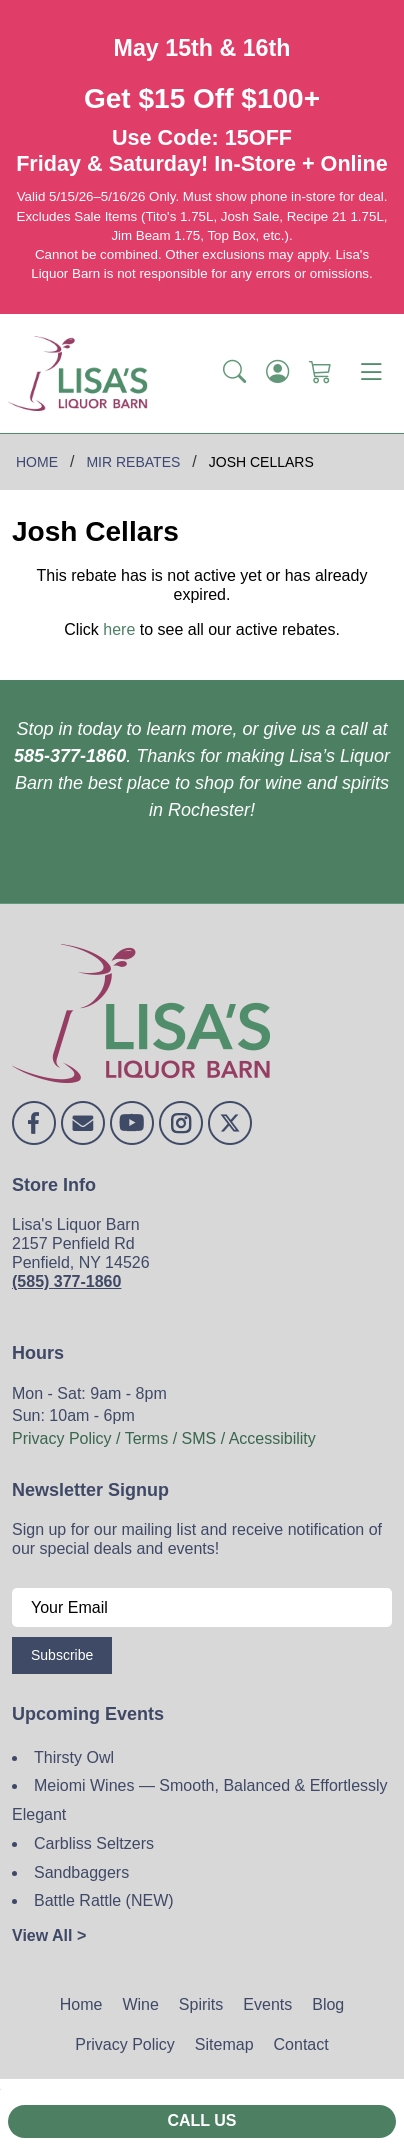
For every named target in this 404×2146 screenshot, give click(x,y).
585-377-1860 (70, 756)
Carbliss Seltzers (94, 1843)
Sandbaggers (81, 1872)
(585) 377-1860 (66, 1281)
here (119, 629)
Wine (140, 2004)
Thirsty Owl (74, 1757)
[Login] (277, 373)
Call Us (201, 2120)
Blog (328, 2004)
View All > (49, 1935)
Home (81, 2004)
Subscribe (62, 1655)
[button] (234, 373)
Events (267, 2004)
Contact (301, 2044)
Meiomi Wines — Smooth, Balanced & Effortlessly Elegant (200, 1800)
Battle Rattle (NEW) (104, 1900)
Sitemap (224, 2044)
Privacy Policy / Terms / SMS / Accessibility (164, 1438)
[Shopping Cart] (320, 373)
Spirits (201, 2004)
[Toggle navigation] (371, 373)
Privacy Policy (125, 2044)
